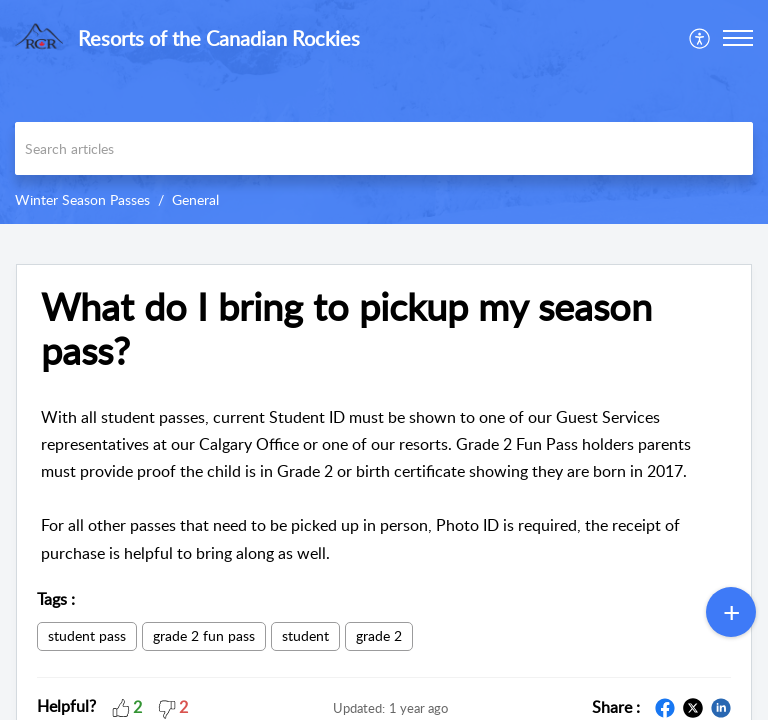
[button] (700, 38)
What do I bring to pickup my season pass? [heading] (346, 329)
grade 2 (379, 635)
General (195, 199)
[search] (384, 148)
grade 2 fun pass (204, 635)
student (305, 635)
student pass (87, 635)
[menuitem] (700, 38)
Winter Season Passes (82, 199)
